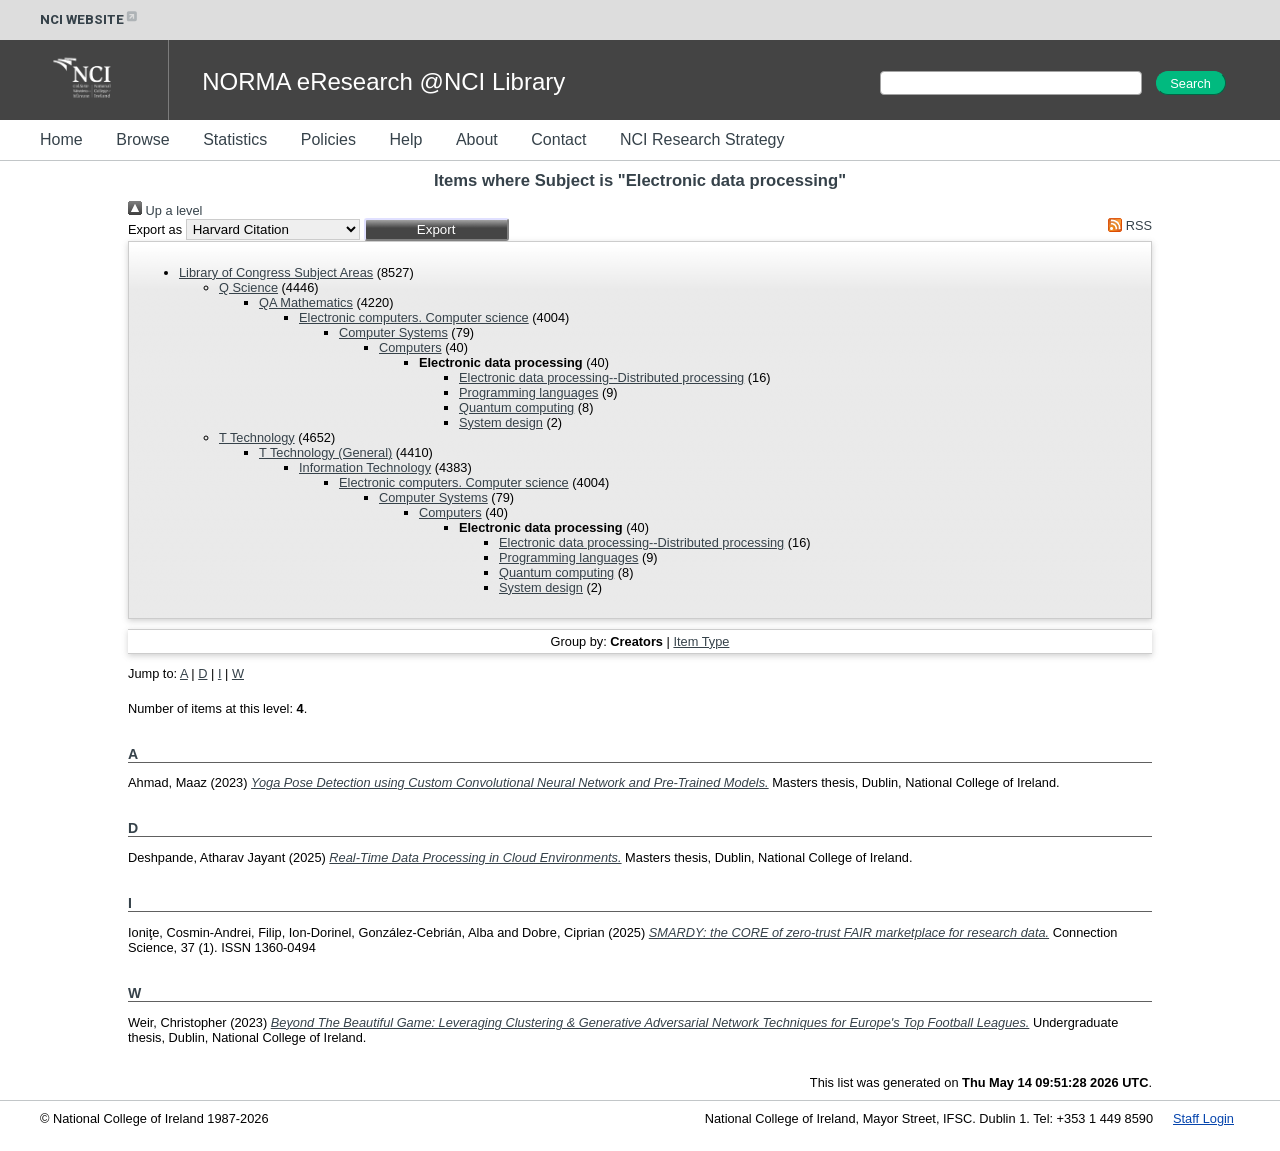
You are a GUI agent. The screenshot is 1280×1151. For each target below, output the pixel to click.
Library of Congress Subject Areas (276, 272)
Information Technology (365, 467)
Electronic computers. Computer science (414, 317)
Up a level (165, 210)
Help (405, 139)
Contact (558, 139)
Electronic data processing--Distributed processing (601, 377)
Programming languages (528, 392)
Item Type (701, 641)
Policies (328, 139)
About (477, 139)
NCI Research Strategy (702, 139)
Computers (410, 347)
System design (501, 422)
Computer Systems (393, 332)
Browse (142, 139)
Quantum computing (516, 407)
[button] (436, 229)
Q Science (248, 287)
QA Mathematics (306, 302)
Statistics (235, 139)
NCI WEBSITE (90, 19)
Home (61, 139)
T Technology (257, 437)
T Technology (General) (325, 452)
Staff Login (1203, 1118)
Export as (155, 229)
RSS (1127, 225)
